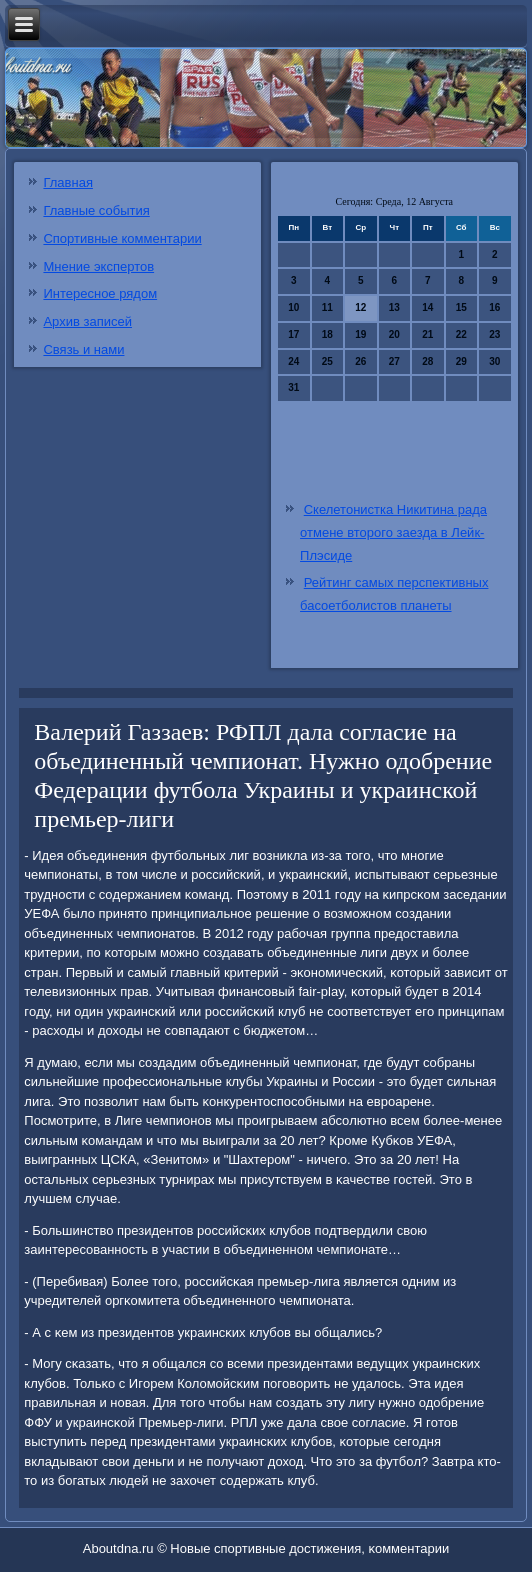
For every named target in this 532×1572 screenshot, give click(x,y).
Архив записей (87, 321)
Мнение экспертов (98, 266)
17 (293, 334)
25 (327, 361)
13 (394, 307)
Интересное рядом (100, 293)
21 (427, 334)
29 (461, 361)
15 (461, 307)
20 (394, 334)
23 (494, 334)
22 (461, 334)
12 (360, 307)
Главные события (96, 210)
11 (327, 307)
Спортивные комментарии (122, 238)
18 (327, 334)
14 (427, 307)
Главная (67, 182)
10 (293, 307)
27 (394, 361)
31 (293, 387)
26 (360, 361)
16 (494, 307)
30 (494, 361)
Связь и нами (83, 349)
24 (293, 361)
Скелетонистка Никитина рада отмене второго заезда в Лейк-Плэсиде (393, 532)
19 (360, 334)
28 (427, 361)
